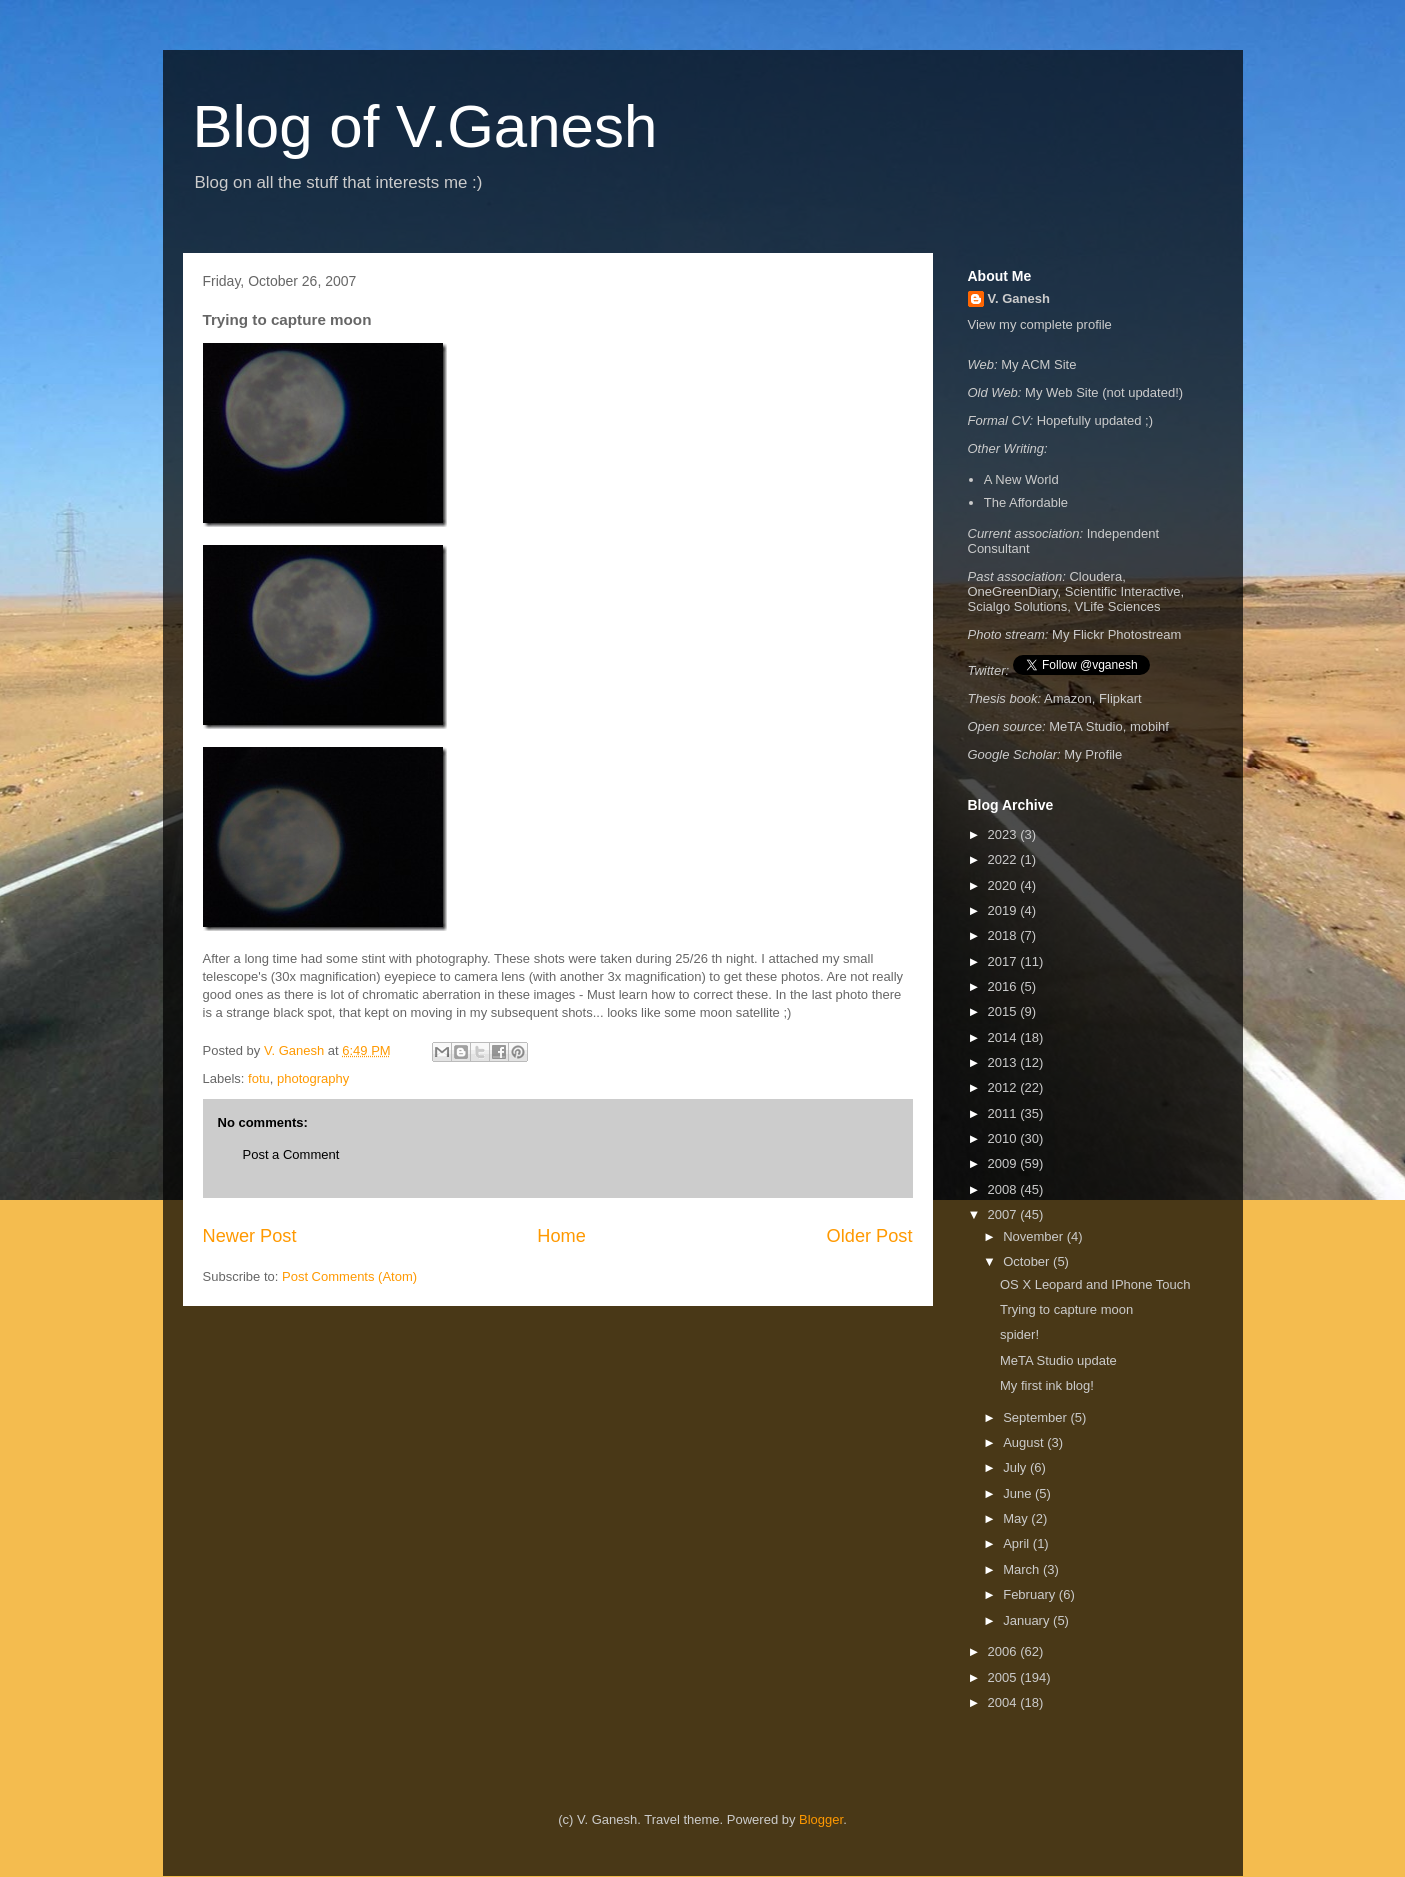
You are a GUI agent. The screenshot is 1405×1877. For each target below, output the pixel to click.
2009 (1004, 1163)
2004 (1004, 1702)
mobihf (1149, 726)
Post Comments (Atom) (349, 1276)
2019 (1004, 910)
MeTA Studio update (1058, 1360)
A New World (1021, 479)
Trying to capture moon (1066, 1309)
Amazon (1068, 698)
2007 (1004, 1214)
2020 (1004, 885)
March (1023, 1569)
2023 (1004, 834)
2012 (1004, 1087)
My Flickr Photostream (1116, 634)
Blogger (821, 1819)
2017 (1004, 961)
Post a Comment (291, 1154)
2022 (1004, 859)
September (1036, 1417)
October (1028, 1261)
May (1017, 1518)
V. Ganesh (1019, 298)
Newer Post (250, 1236)
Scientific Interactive (1123, 591)
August (1025, 1442)
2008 (1004, 1189)
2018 (1004, 935)
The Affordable (1026, 502)
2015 (1004, 1011)
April (1018, 1543)
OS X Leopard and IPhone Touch (1095, 1284)
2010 (1004, 1138)
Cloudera (1095, 576)
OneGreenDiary (1013, 591)
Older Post (870, 1236)
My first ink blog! (1047, 1385)
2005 (1004, 1677)
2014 (1004, 1037)
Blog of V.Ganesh (425, 126)
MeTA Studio (1085, 726)
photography (313, 1078)
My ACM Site (1038, 364)
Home (561, 1236)
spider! (1019, 1334)
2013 (1004, 1062)
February (1031, 1594)
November (1035, 1236)
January (1028, 1620)
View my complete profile (1040, 324)
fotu (259, 1078)
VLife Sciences (1117, 606)
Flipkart (1120, 698)
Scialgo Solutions (1018, 606)
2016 (1004, 986)
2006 (1004, 1651)
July (1016, 1467)
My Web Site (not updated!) (1104, 392)
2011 (1004, 1113)
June (1019, 1493)
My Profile (1093, 754)
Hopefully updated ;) (1095, 420)
